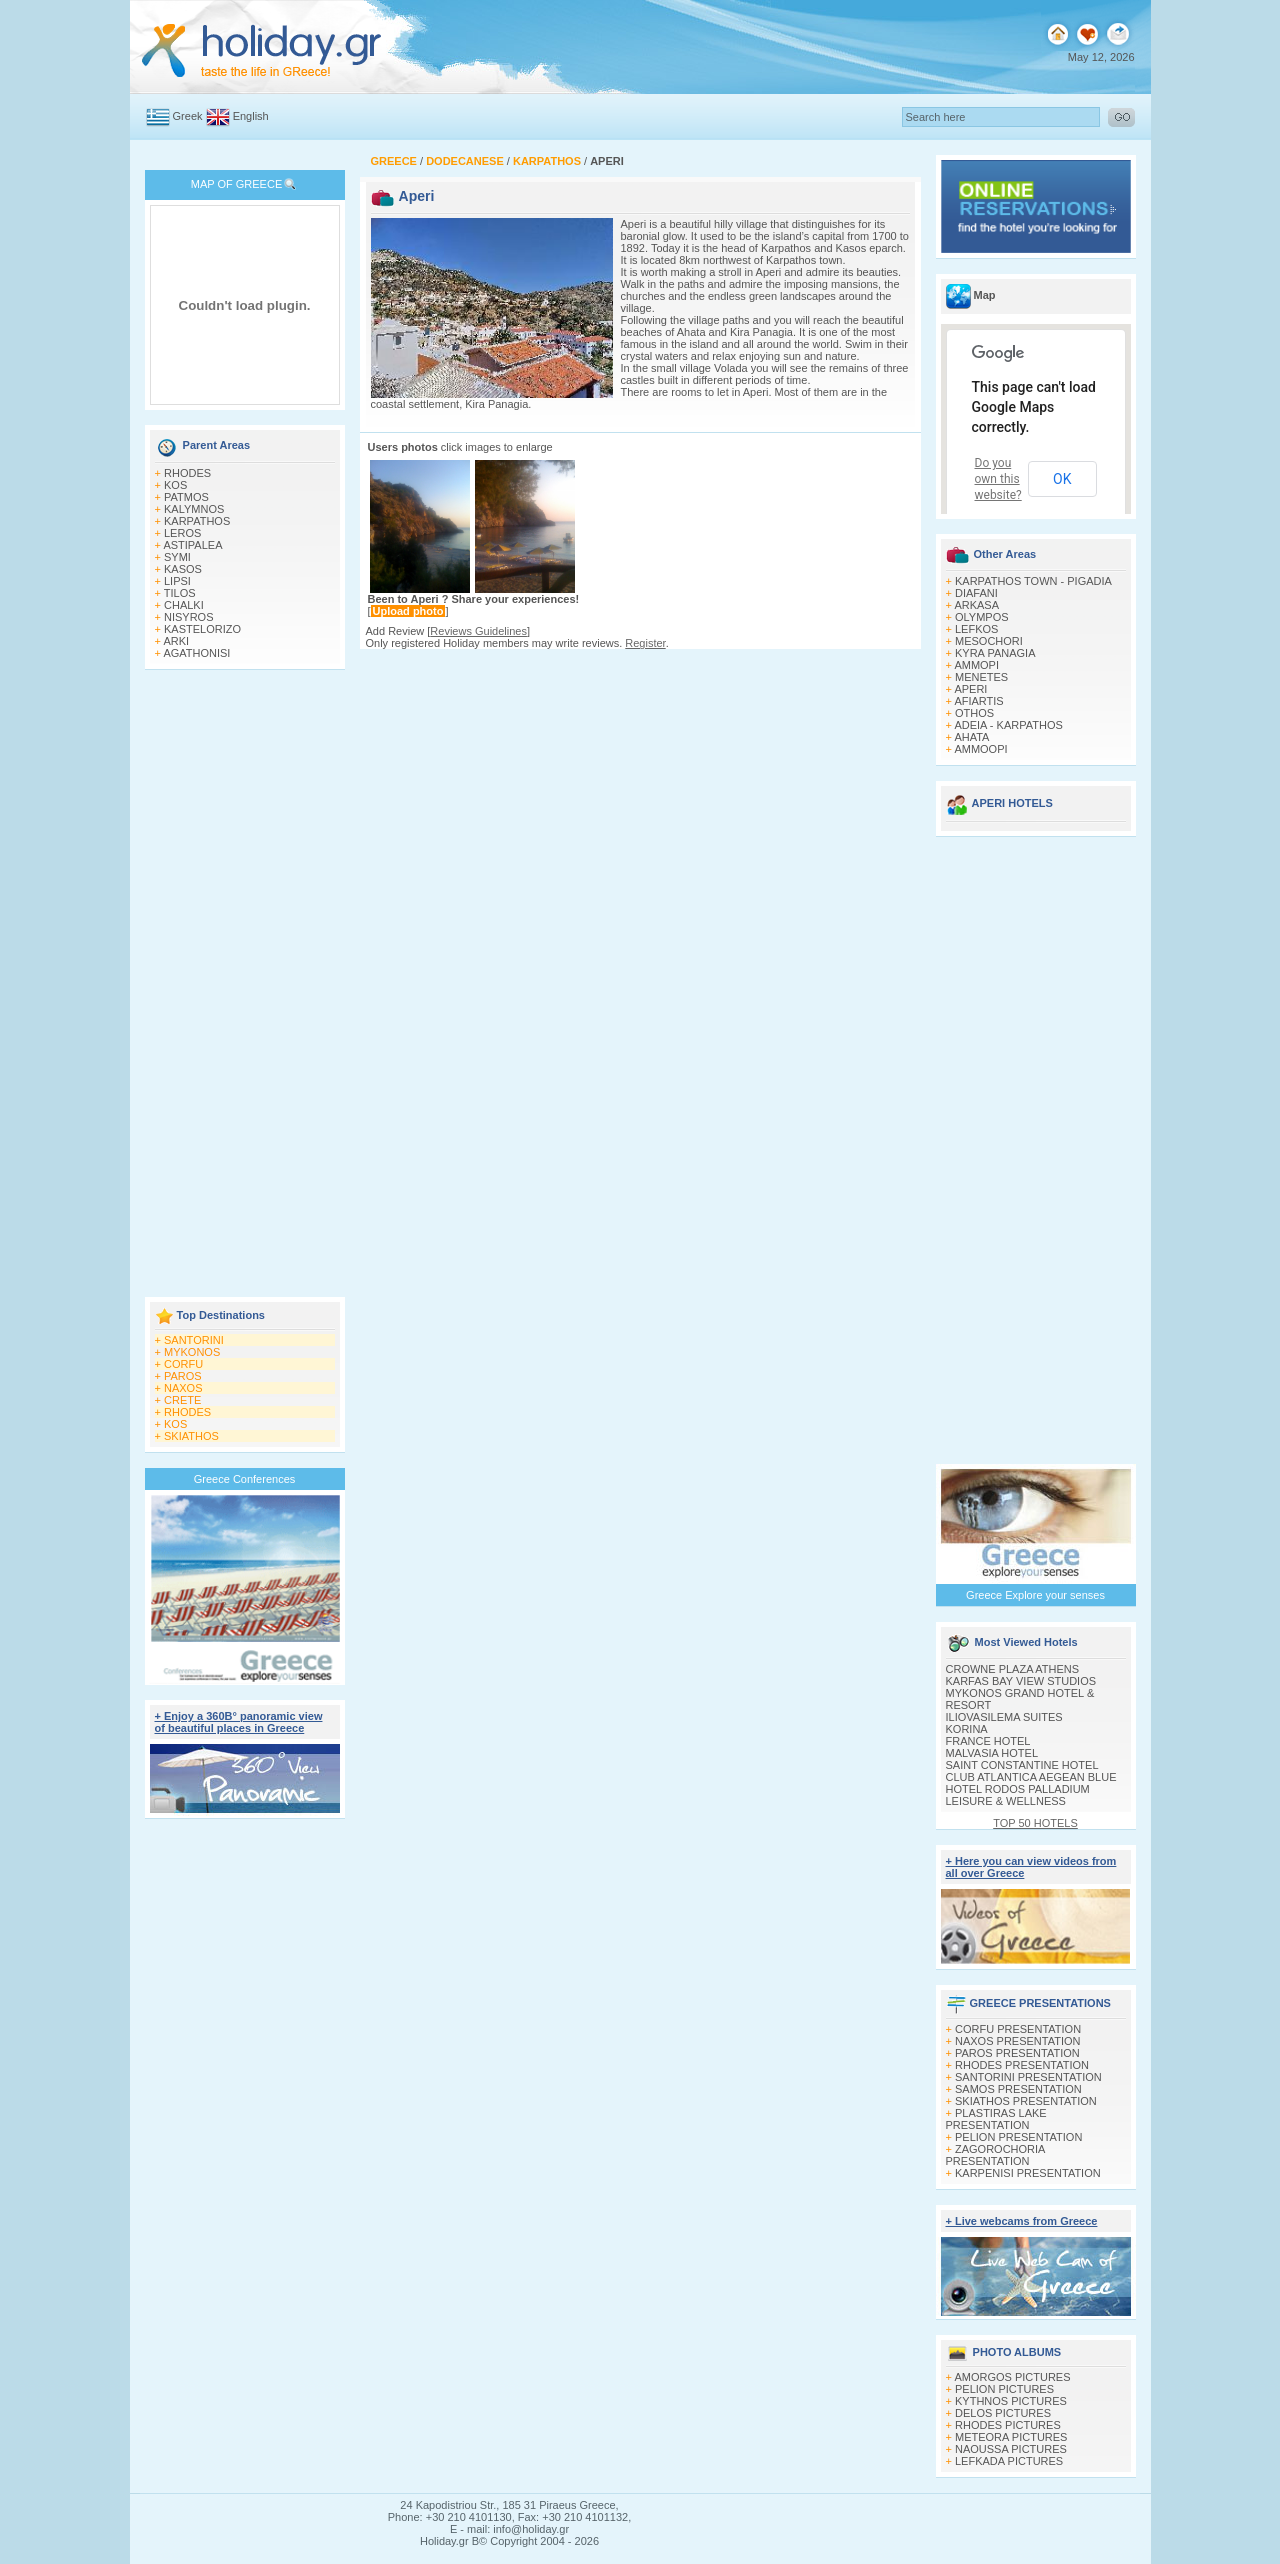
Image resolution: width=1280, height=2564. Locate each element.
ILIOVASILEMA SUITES (1004, 1717)
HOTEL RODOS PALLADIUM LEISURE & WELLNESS (1018, 1795)
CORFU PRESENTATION (1018, 2029)
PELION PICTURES (1004, 2389)
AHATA (971, 737)
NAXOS (183, 1388)
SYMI (177, 557)
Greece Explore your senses (1035, 1595)
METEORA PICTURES (1011, 2437)
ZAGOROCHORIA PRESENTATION (995, 2155)
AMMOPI (976, 665)
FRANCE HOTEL (988, 1741)
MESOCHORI (989, 641)
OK (1062, 479)
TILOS (180, 593)
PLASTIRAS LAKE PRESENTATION (996, 2119)
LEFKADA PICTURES (1009, 2461)
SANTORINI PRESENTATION (1028, 2077)
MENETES (981, 677)
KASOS (183, 569)
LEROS (182, 533)
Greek (188, 116)
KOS (175, 485)
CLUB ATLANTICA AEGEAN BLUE (1031, 1777)
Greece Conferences (245, 1479)
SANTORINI (194, 1340)
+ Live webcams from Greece (1022, 2221)
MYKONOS (192, 1352)
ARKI (176, 641)
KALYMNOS (194, 509)
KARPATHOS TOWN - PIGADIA (1033, 581)
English (251, 116)
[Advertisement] (245, 985)
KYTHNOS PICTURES (1011, 2401)
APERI (970, 689)
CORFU (183, 1364)
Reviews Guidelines (478, 631)
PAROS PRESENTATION (1017, 2053)
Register (645, 643)
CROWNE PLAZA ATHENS (1013, 1669)
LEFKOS (976, 629)
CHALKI (184, 605)
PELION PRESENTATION (1018, 2137)
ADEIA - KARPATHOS (1008, 725)
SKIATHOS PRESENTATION (1026, 2101)
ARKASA (976, 605)
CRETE (182, 1400)
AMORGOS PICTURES (1012, 2377)
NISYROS (189, 617)
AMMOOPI (980, 749)
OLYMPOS (982, 617)
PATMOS (186, 497)
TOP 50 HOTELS (1035, 1823)
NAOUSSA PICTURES (1011, 2449)
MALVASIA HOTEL (992, 1753)
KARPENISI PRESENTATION (1028, 2173)
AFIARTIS (978, 701)
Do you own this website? (998, 479)
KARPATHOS (197, 521)
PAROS (183, 1376)
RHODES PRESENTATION (1022, 2065)
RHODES (187, 473)
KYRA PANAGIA (995, 653)
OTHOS (974, 713)
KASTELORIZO (202, 629)
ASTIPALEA (192, 545)
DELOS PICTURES (1003, 2413)
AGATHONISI (196, 653)
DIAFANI (976, 593)
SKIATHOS (191, 1436)
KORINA (967, 1729)
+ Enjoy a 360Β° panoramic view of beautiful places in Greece (239, 1722)
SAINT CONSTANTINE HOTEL (1022, 1765)
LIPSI (177, 581)
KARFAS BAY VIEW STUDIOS (1021, 1681)
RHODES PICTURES (1008, 2425)
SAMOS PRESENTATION (1018, 2089)
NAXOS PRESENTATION (1018, 2041)
